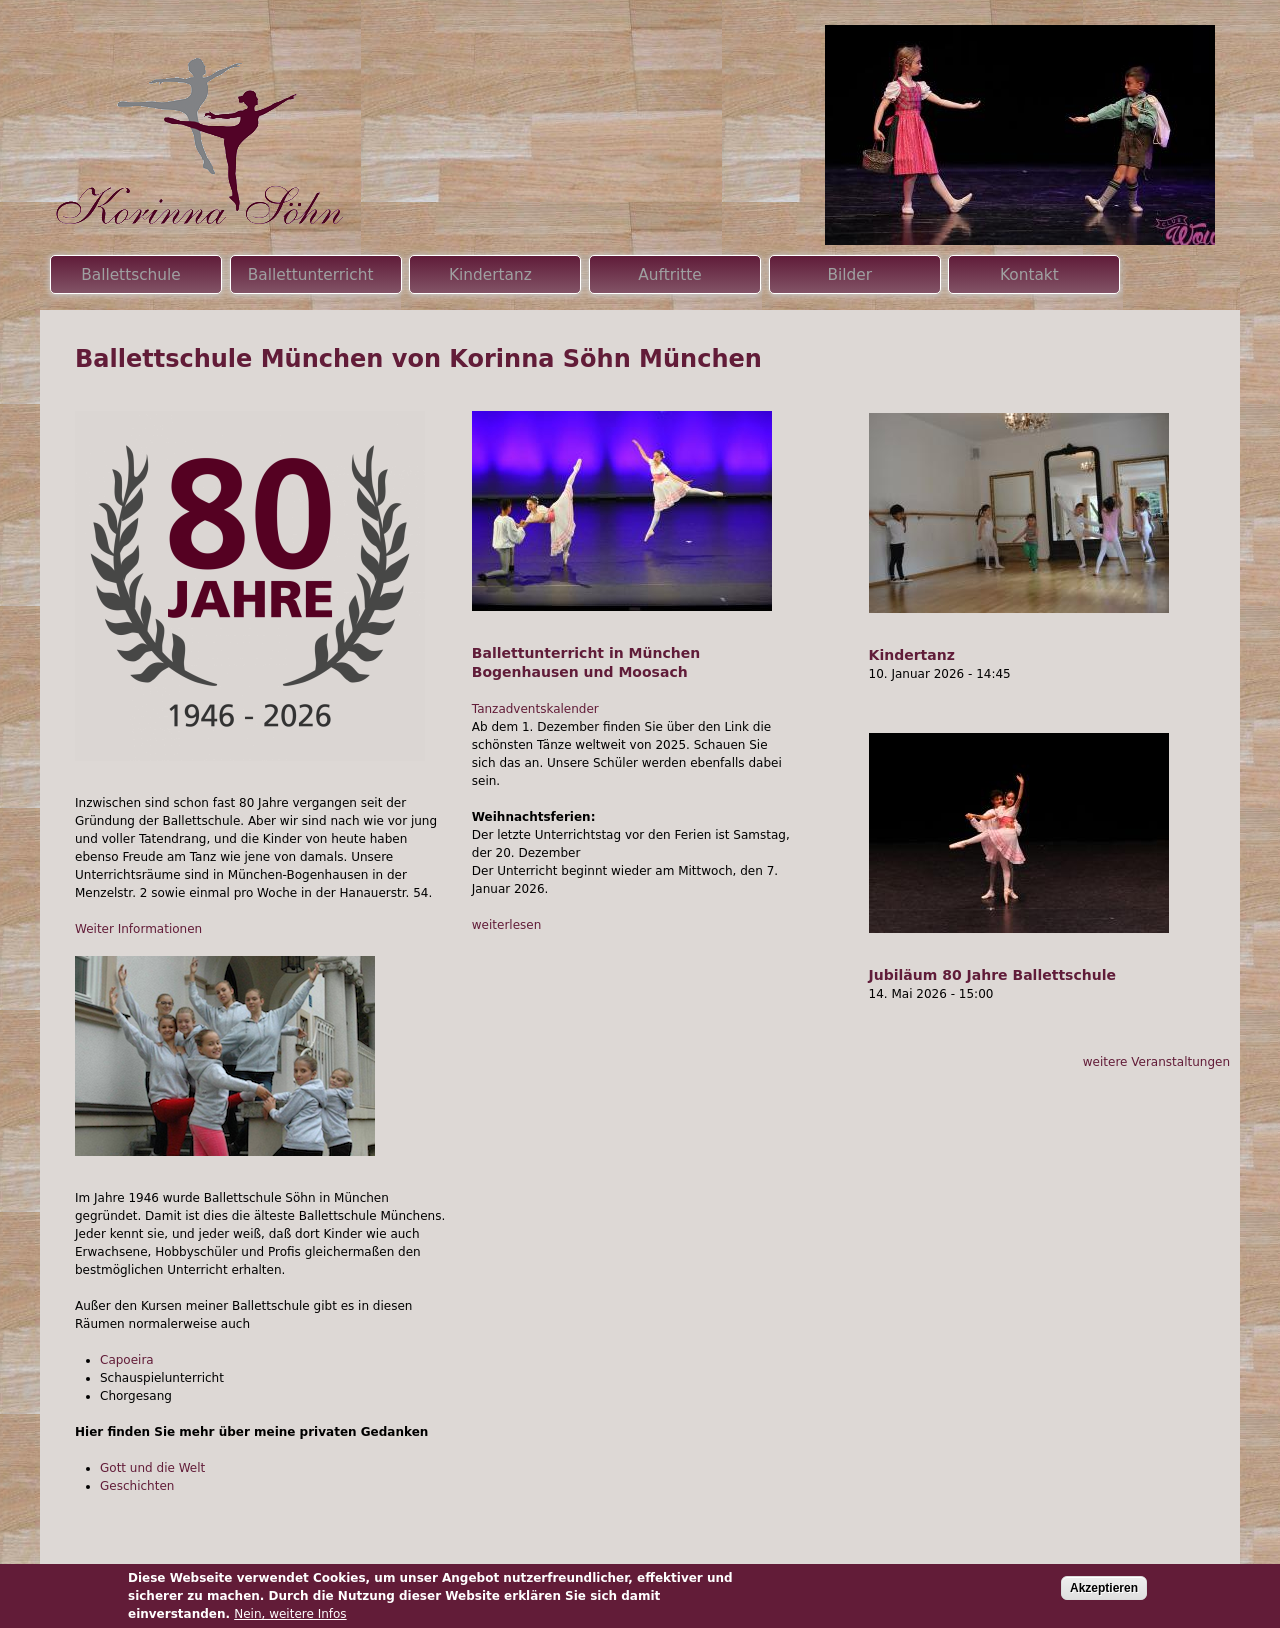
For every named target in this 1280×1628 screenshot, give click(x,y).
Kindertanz (912, 655)
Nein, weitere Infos (290, 1614)
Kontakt (1029, 275)
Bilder (849, 275)
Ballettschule (131, 275)
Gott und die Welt (152, 1468)
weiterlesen (507, 925)
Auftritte (669, 275)
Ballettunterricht (311, 275)
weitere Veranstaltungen (1156, 1062)
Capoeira (127, 1360)
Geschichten (137, 1486)
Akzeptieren (1104, 1588)
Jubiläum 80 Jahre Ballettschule (992, 975)
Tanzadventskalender (535, 709)
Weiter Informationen (138, 929)
